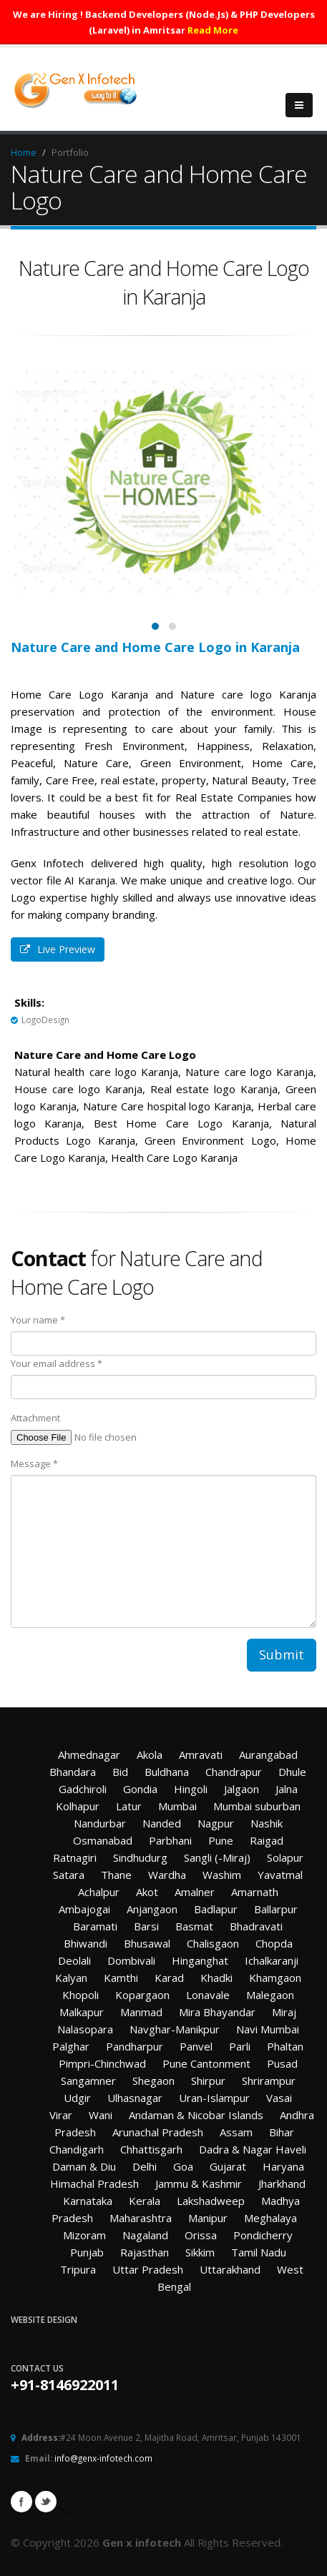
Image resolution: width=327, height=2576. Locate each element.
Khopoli (80, 1995)
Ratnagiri (75, 1857)
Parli (239, 2046)
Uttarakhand (230, 2269)
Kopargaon (142, 1995)
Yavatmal (280, 1874)
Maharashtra (140, 2218)
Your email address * (56, 1363)
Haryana (283, 2166)
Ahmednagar (89, 1754)
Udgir (77, 2098)
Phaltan (285, 2046)
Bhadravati (256, 1926)
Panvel (196, 2046)
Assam (236, 2132)
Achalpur (98, 1892)
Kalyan (71, 1977)
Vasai (279, 2098)
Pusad (282, 2063)
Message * (34, 1463)
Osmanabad (102, 1840)
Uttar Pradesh (147, 2269)
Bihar (281, 2132)
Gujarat (228, 2166)
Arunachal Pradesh (157, 2132)
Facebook (21, 2501)
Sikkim (200, 2252)
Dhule (292, 1772)
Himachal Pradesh (94, 2183)
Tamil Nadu (258, 2252)
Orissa (201, 2235)
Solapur (285, 1857)
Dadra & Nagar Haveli (252, 2149)
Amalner (195, 1892)
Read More (212, 30)
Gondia (140, 1789)
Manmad (141, 2012)
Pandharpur (134, 2046)
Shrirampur (269, 2080)
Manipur (208, 2218)
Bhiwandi (85, 1943)
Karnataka (87, 2200)
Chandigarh (76, 2149)
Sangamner (88, 2080)
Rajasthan (144, 2252)
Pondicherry (263, 2235)
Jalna (286, 1789)
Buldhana (167, 1772)
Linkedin (70, 2501)
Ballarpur (276, 1909)
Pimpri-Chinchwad (102, 2063)
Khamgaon (275, 1977)
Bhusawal (147, 1943)
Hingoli (191, 1789)
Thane (116, 1874)
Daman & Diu (84, 2166)
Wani (100, 2115)
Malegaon (270, 1995)
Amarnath (254, 1892)
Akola (149, 1754)
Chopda (274, 1943)
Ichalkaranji (271, 1960)
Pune (220, 1840)
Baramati (95, 1926)
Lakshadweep (211, 2200)
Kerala (144, 2200)
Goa (183, 2166)
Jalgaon (241, 1789)
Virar (60, 2115)
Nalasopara (85, 2029)
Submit (281, 1654)
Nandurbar (100, 1823)
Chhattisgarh (151, 2149)
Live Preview (57, 949)
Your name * (38, 1319)
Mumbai (177, 1806)
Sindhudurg (140, 1857)
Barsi (146, 1926)
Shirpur (208, 2080)
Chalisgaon (213, 1943)
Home (23, 152)
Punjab (87, 2252)
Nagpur (215, 1823)
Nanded (161, 1823)
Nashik (266, 1823)
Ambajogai (84, 1909)
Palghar (70, 2046)
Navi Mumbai (267, 2029)
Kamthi (121, 1977)
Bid (120, 1772)
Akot (147, 1892)
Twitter (46, 2501)
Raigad (266, 1840)
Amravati (201, 1754)
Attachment (35, 1417)
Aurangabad (268, 1754)
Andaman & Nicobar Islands (196, 2115)
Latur (129, 1806)
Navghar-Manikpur (175, 2029)
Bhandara (72, 1772)
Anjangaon (152, 1909)
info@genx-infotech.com (103, 2458)
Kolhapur (77, 1806)
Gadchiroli (83, 1789)
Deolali (74, 1960)
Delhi (144, 2166)
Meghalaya (270, 2218)
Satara (68, 1874)
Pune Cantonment (206, 2063)
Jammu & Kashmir (198, 2183)
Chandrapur (233, 1772)
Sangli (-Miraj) (217, 1857)
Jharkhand (282, 2183)
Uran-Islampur (214, 2098)
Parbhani (170, 1840)
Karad (169, 1977)
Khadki (216, 1977)
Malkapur (81, 2012)
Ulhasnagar (134, 2098)
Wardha (167, 1874)
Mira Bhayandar (217, 2012)
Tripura (78, 2269)
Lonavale (208, 1995)
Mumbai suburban (257, 1806)
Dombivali (131, 1960)
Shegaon (153, 2080)
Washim (221, 1874)
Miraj (284, 2012)
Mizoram (84, 2235)
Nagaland (145, 2235)
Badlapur (216, 1909)
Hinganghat (200, 1960)
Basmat (194, 1926)
